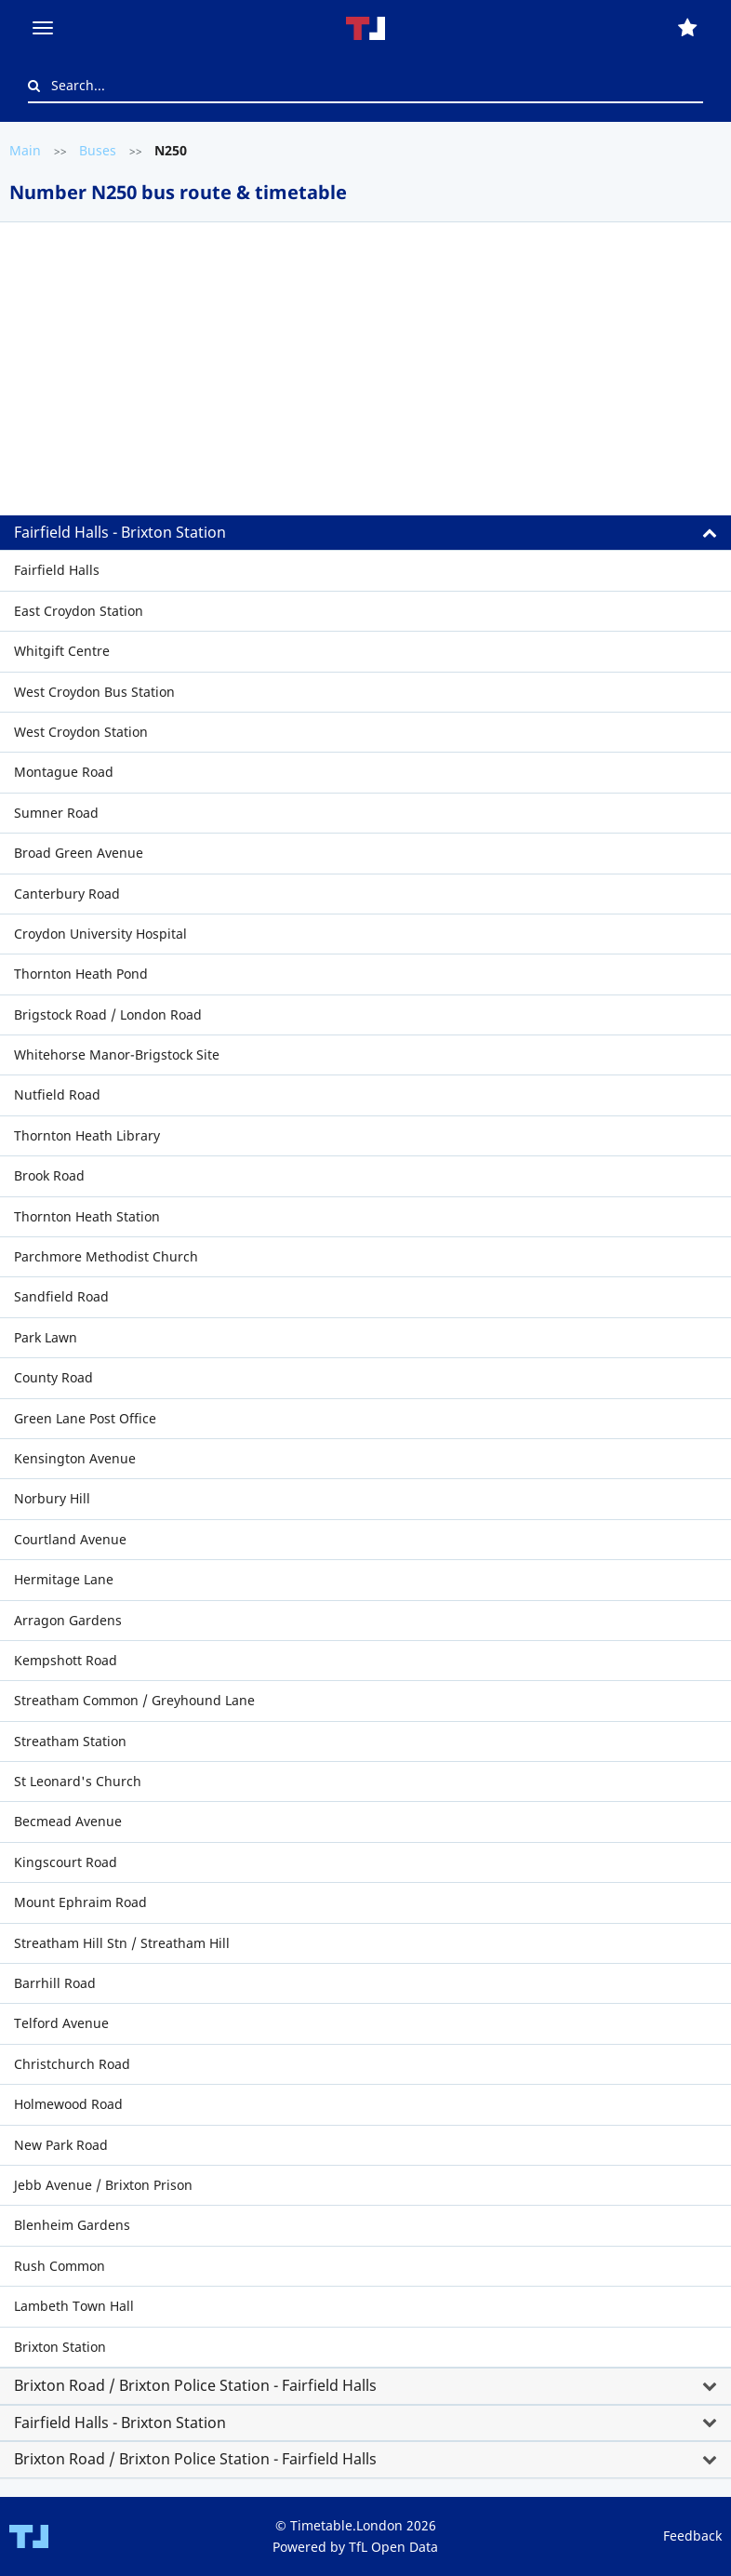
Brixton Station (60, 2347)
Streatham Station (70, 1741)
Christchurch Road (72, 2064)
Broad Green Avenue (78, 852)
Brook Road (49, 1175)
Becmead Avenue (68, 1821)
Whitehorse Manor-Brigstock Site (116, 1054)
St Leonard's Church (77, 1781)
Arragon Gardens (68, 1620)
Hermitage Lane (63, 1579)
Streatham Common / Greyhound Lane (134, 1700)
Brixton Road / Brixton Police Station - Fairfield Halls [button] (195, 2385)
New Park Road (61, 2145)
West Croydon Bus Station (94, 692)
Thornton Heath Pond (81, 973)
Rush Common (59, 2266)
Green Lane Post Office (85, 1418)
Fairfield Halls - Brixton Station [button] (120, 532)
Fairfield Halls (57, 570)
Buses (97, 150)
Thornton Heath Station (87, 1216)
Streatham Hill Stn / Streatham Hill (122, 1943)
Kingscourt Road (65, 1862)
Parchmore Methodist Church (106, 1256)
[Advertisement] (365, 376)
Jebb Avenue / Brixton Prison (103, 2185)
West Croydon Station (81, 732)
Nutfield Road (57, 1094)
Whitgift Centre (62, 651)
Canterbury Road (67, 893)
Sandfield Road (61, 1296)
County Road (53, 1377)
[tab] (365, 398)
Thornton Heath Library (87, 1135)
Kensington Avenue (75, 1458)
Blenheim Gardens (72, 2225)
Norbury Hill (52, 1498)
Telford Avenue (61, 2023)
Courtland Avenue (70, 1539)
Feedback (692, 2535)
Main (25, 150)
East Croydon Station (78, 611)
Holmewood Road (68, 2104)
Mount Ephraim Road (80, 1902)
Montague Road (63, 772)
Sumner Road (56, 812)
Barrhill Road (55, 1983)
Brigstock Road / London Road (108, 1014)
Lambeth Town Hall (74, 2306)
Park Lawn (45, 1337)
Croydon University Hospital (100, 933)
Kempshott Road (65, 1660)
